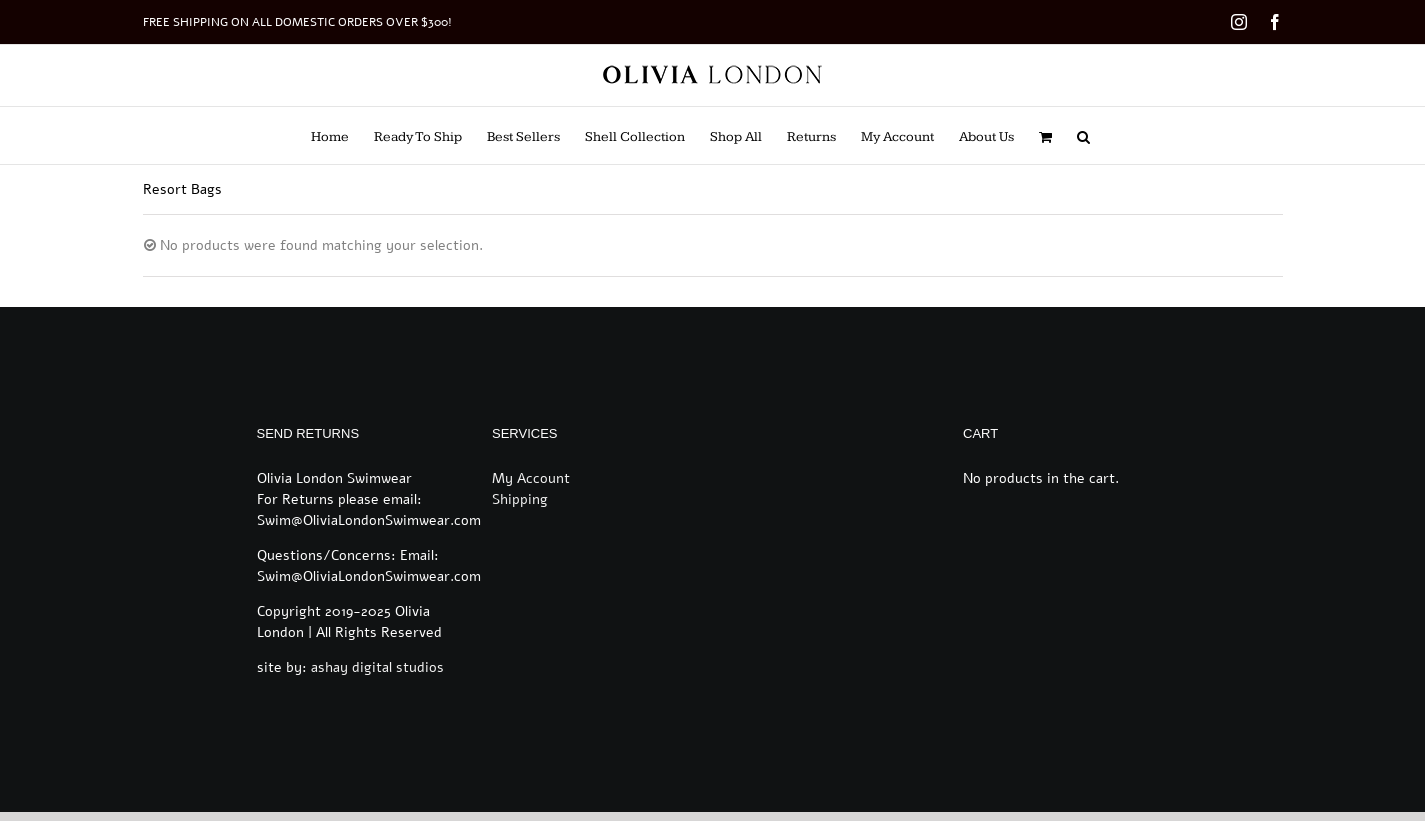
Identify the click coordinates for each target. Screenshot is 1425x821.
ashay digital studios (377, 667)
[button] (1083, 135)
